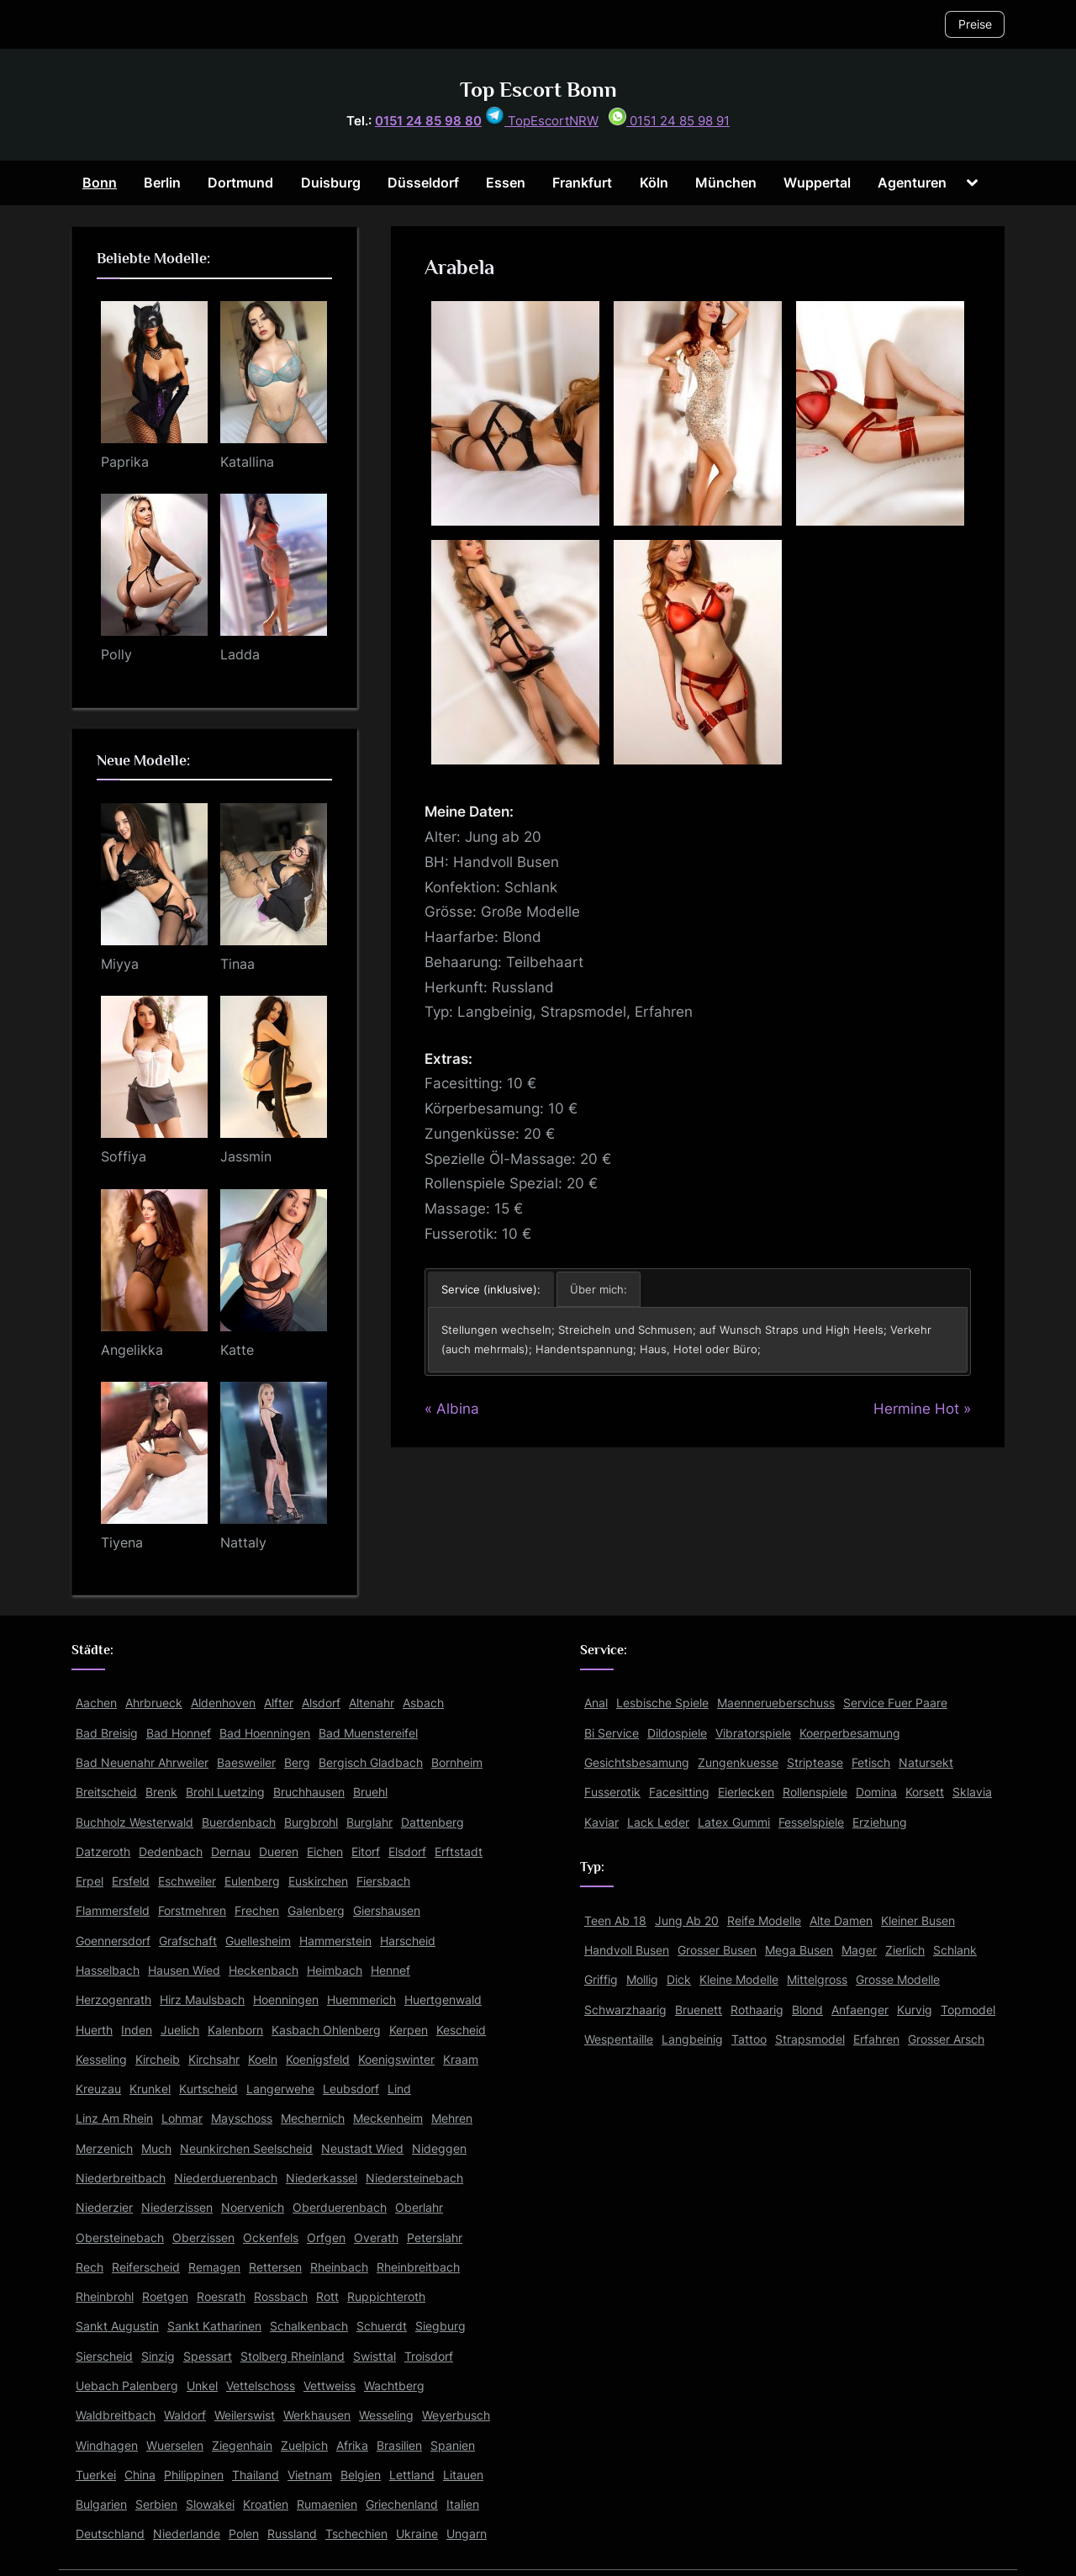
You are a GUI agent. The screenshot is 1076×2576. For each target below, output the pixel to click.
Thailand (255, 2475)
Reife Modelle (764, 1920)
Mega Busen (799, 1950)
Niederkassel (321, 2178)
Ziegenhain (242, 2445)
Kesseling (101, 2059)
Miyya (120, 963)
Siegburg (440, 2326)
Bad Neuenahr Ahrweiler (142, 1762)
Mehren (451, 2118)
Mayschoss (241, 2118)
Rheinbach (339, 2267)
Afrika (352, 2445)
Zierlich (905, 1950)
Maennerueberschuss (776, 1702)
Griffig (601, 1979)
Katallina (247, 461)
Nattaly (243, 1542)
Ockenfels (270, 2237)
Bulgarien (101, 2504)
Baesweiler (246, 1762)
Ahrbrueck (153, 1702)
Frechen (257, 1910)
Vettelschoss (260, 2385)
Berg (297, 1762)
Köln (654, 182)
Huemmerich (361, 1999)
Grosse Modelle (898, 1979)
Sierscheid (104, 2356)
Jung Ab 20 (687, 1920)
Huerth (94, 2030)
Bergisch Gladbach (371, 1762)
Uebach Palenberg (127, 2385)
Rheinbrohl (105, 2296)
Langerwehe (280, 2088)
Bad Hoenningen (264, 1733)
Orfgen (326, 2237)
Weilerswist (244, 2415)
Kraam (460, 2059)
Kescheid (461, 2030)
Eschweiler (187, 1881)
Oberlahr (419, 2207)
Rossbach (281, 2296)
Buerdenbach (239, 1822)
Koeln (262, 2059)
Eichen (325, 1851)
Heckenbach (263, 1970)
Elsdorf (407, 1851)
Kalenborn (235, 2030)
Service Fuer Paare (895, 1702)
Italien (462, 2504)
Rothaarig (757, 2009)
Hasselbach (108, 1970)
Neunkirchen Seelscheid (246, 2148)
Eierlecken (746, 1792)
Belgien (360, 2475)
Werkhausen (317, 2415)
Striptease (815, 1762)
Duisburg (331, 182)
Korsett (924, 1792)
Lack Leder (658, 1822)
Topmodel (968, 2009)
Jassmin (246, 1156)
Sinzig (158, 2356)
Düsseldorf (423, 182)
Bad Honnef (178, 1733)
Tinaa (237, 963)
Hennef (390, 1970)
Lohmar (182, 2118)
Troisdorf (428, 2356)
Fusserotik (612, 1792)
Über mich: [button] (598, 1289)
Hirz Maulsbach (202, 1999)
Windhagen (107, 2445)
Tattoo (749, 2039)
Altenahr (371, 1702)
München (726, 182)
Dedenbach (171, 1851)
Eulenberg (252, 1881)
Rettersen (275, 2267)
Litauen (463, 2475)
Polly (116, 654)
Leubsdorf (351, 2088)
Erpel (89, 1881)
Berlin (162, 182)
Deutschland (110, 2533)
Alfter (278, 1702)
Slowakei (210, 2504)
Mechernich (313, 2118)
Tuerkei (96, 2475)
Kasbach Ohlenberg (326, 2030)
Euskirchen (318, 1881)
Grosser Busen (717, 1950)
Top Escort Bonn (538, 89)
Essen (505, 182)
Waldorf (185, 2415)
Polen (244, 2533)
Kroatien (265, 2504)
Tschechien (356, 2533)
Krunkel (150, 2088)
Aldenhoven (223, 1702)
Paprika (125, 461)
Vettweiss (329, 2385)
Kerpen (408, 2030)
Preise (975, 24)
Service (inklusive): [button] (491, 1289)
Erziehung (879, 1822)
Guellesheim (258, 1940)
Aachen (96, 1702)
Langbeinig (692, 2039)
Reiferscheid (146, 2267)
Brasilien (399, 2445)
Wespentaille (618, 2039)
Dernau (231, 1851)
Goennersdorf (113, 1940)
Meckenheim (388, 2118)
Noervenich (252, 2207)
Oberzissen (203, 2237)
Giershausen (386, 1910)
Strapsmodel (810, 2039)
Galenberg (316, 1910)
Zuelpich (304, 2445)
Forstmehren (192, 1910)
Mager (859, 1950)
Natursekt (926, 1762)
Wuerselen (174, 2445)
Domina (876, 1792)
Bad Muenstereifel (368, 1733)
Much (156, 2148)
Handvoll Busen (626, 1950)
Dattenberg (432, 1822)
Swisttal (374, 2356)
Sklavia (972, 1792)
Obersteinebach (120, 2237)
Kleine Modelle (738, 1979)
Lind (399, 2088)
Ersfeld (131, 1881)
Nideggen (439, 2148)
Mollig (642, 1979)
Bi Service (611, 1733)
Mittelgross (817, 1979)
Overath (376, 2237)
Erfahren (876, 2039)
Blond (807, 2009)
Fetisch (871, 1762)
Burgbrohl (311, 1822)
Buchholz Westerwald (134, 1822)
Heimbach (334, 1970)
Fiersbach (383, 1881)
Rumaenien (327, 2504)
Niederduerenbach (225, 2178)
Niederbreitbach (121, 2178)
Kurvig (914, 2009)
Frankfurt (582, 182)
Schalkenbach (309, 2326)
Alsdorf (321, 1702)
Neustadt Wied (362, 2148)
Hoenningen (286, 1999)
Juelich (180, 2030)
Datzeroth (103, 1851)
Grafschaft (188, 1940)
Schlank (955, 1950)
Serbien (156, 2504)
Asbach (423, 1702)
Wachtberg (394, 2385)
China (140, 2475)
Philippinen (194, 2475)
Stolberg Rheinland (292, 2356)
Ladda (240, 654)
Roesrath (221, 2296)
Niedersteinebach (414, 2178)
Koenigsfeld (318, 2059)
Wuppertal (817, 182)
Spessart (207, 2356)
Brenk (161, 1792)
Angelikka (132, 1349)
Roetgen (165, 2296)
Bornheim (457, 1762)
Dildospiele (677, 1733)
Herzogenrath (113, 1999)
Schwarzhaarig (625, 2009)
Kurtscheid (208, 2088)
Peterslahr (434, 2237)
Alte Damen (841, 1920)
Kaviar (601, 1822)
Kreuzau (98, 2088)
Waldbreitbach (116, 2415)
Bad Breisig (107, 1733)
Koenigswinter (396, 2059)
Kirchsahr (214, 2059)
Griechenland (402, 2504)
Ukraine (417, 2533)
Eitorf (365, 1851)
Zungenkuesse (738, 1762)
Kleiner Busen (918, 1920)
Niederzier (104, 2207)
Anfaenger (860, 2009)
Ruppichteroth (386, 2296)
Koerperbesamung (849, 1733)
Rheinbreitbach (418, 2267)
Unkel (202, 2385)
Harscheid (407, 1940)
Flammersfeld (113, 1910)
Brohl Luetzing (225, 1792)
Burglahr (369, 1822)
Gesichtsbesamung (636, 1762)
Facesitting (679, 1792)
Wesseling (386, 2415)
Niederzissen (177, 2207)
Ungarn (466, 2533)
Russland (292, 2533)
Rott (327, 2296)
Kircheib (157, 2059)
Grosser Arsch (946, 2039)
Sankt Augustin (117, 2326)
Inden (136, 2030)
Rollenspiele (815, 1792)
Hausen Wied (184, 1970)
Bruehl (370, 1792)
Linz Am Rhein (114, 2118)
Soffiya (123, 1156)
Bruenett (698, 2009)
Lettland (412, 2475)
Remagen (214, 2267)
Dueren (278, 1851)
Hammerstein (335, 1940)
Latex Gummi (734, 1822)
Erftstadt (459, 1851)
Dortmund (240, 182)
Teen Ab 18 (615, 1920)
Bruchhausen (309, 1792)
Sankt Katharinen (214, 2326)
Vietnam (309, 2475)
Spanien (452, 2445)
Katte (237, 1349)
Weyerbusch (456, 2415)
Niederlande (186, 2533)
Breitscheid (106, 1792)
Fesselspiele (811, 1822)
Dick (679, 1979)
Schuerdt (381, 2326)
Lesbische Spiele (662, 1702)
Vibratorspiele (753, 1733)
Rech (89, 2267)
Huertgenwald (443, 1999)
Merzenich (104, 2148)
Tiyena (122, 1542)
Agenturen (912, 182)
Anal (596, 1702)
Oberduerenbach (340, 2207)
